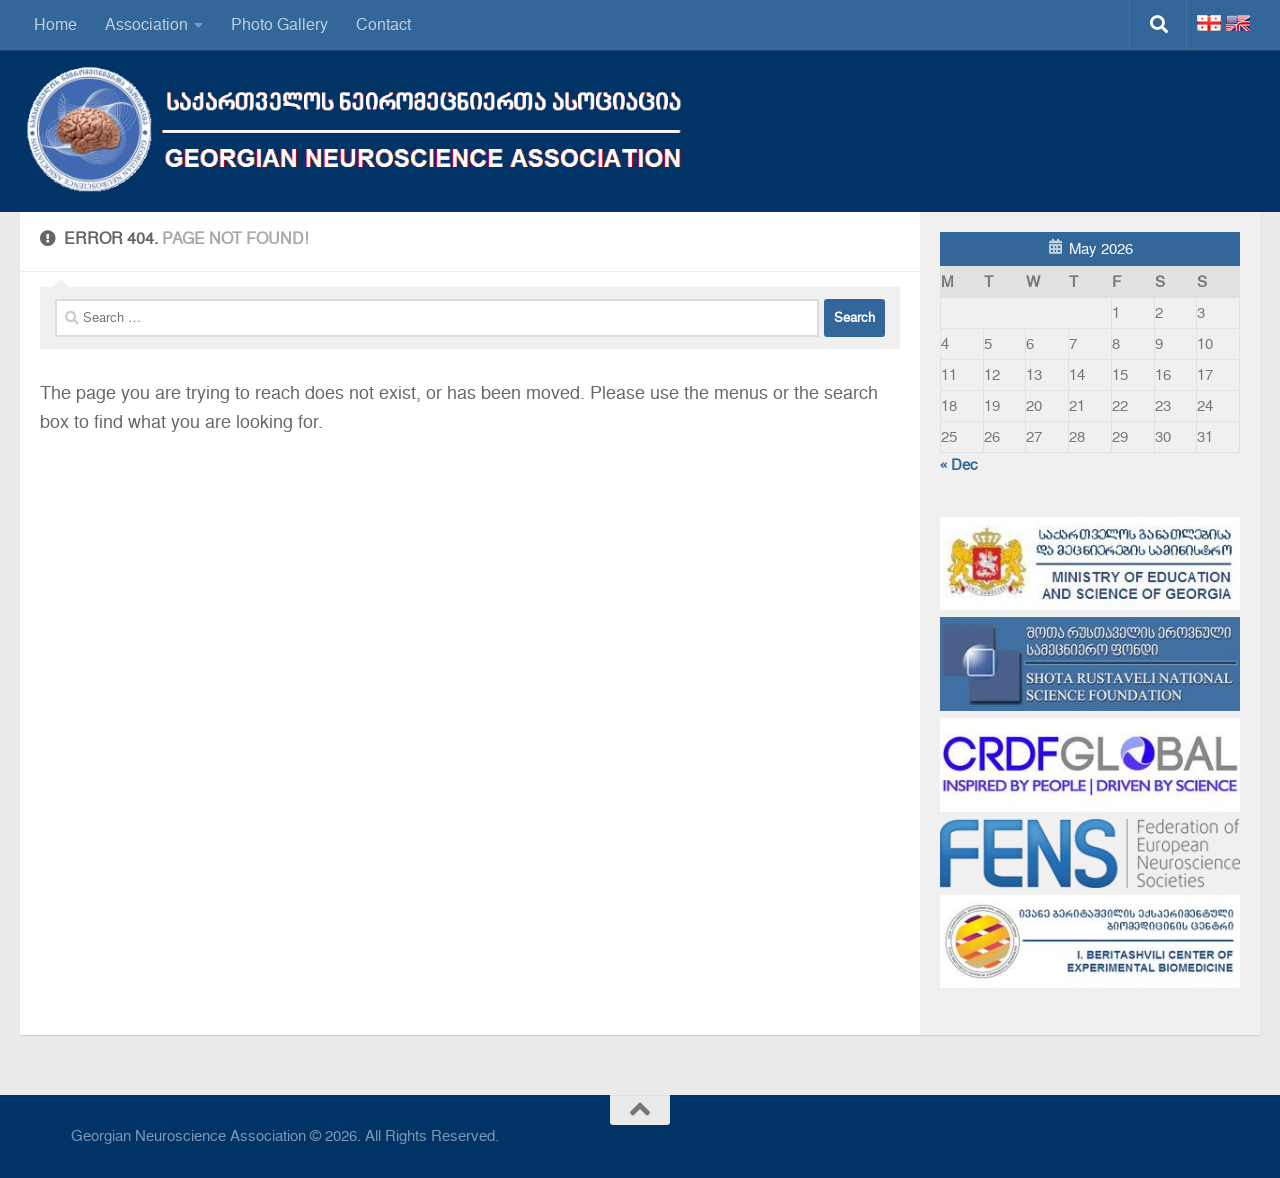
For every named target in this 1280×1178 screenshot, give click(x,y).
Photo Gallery (279, 24)
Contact (383, 24)
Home (55, 24)
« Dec (959, 465)
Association (146, 24)
